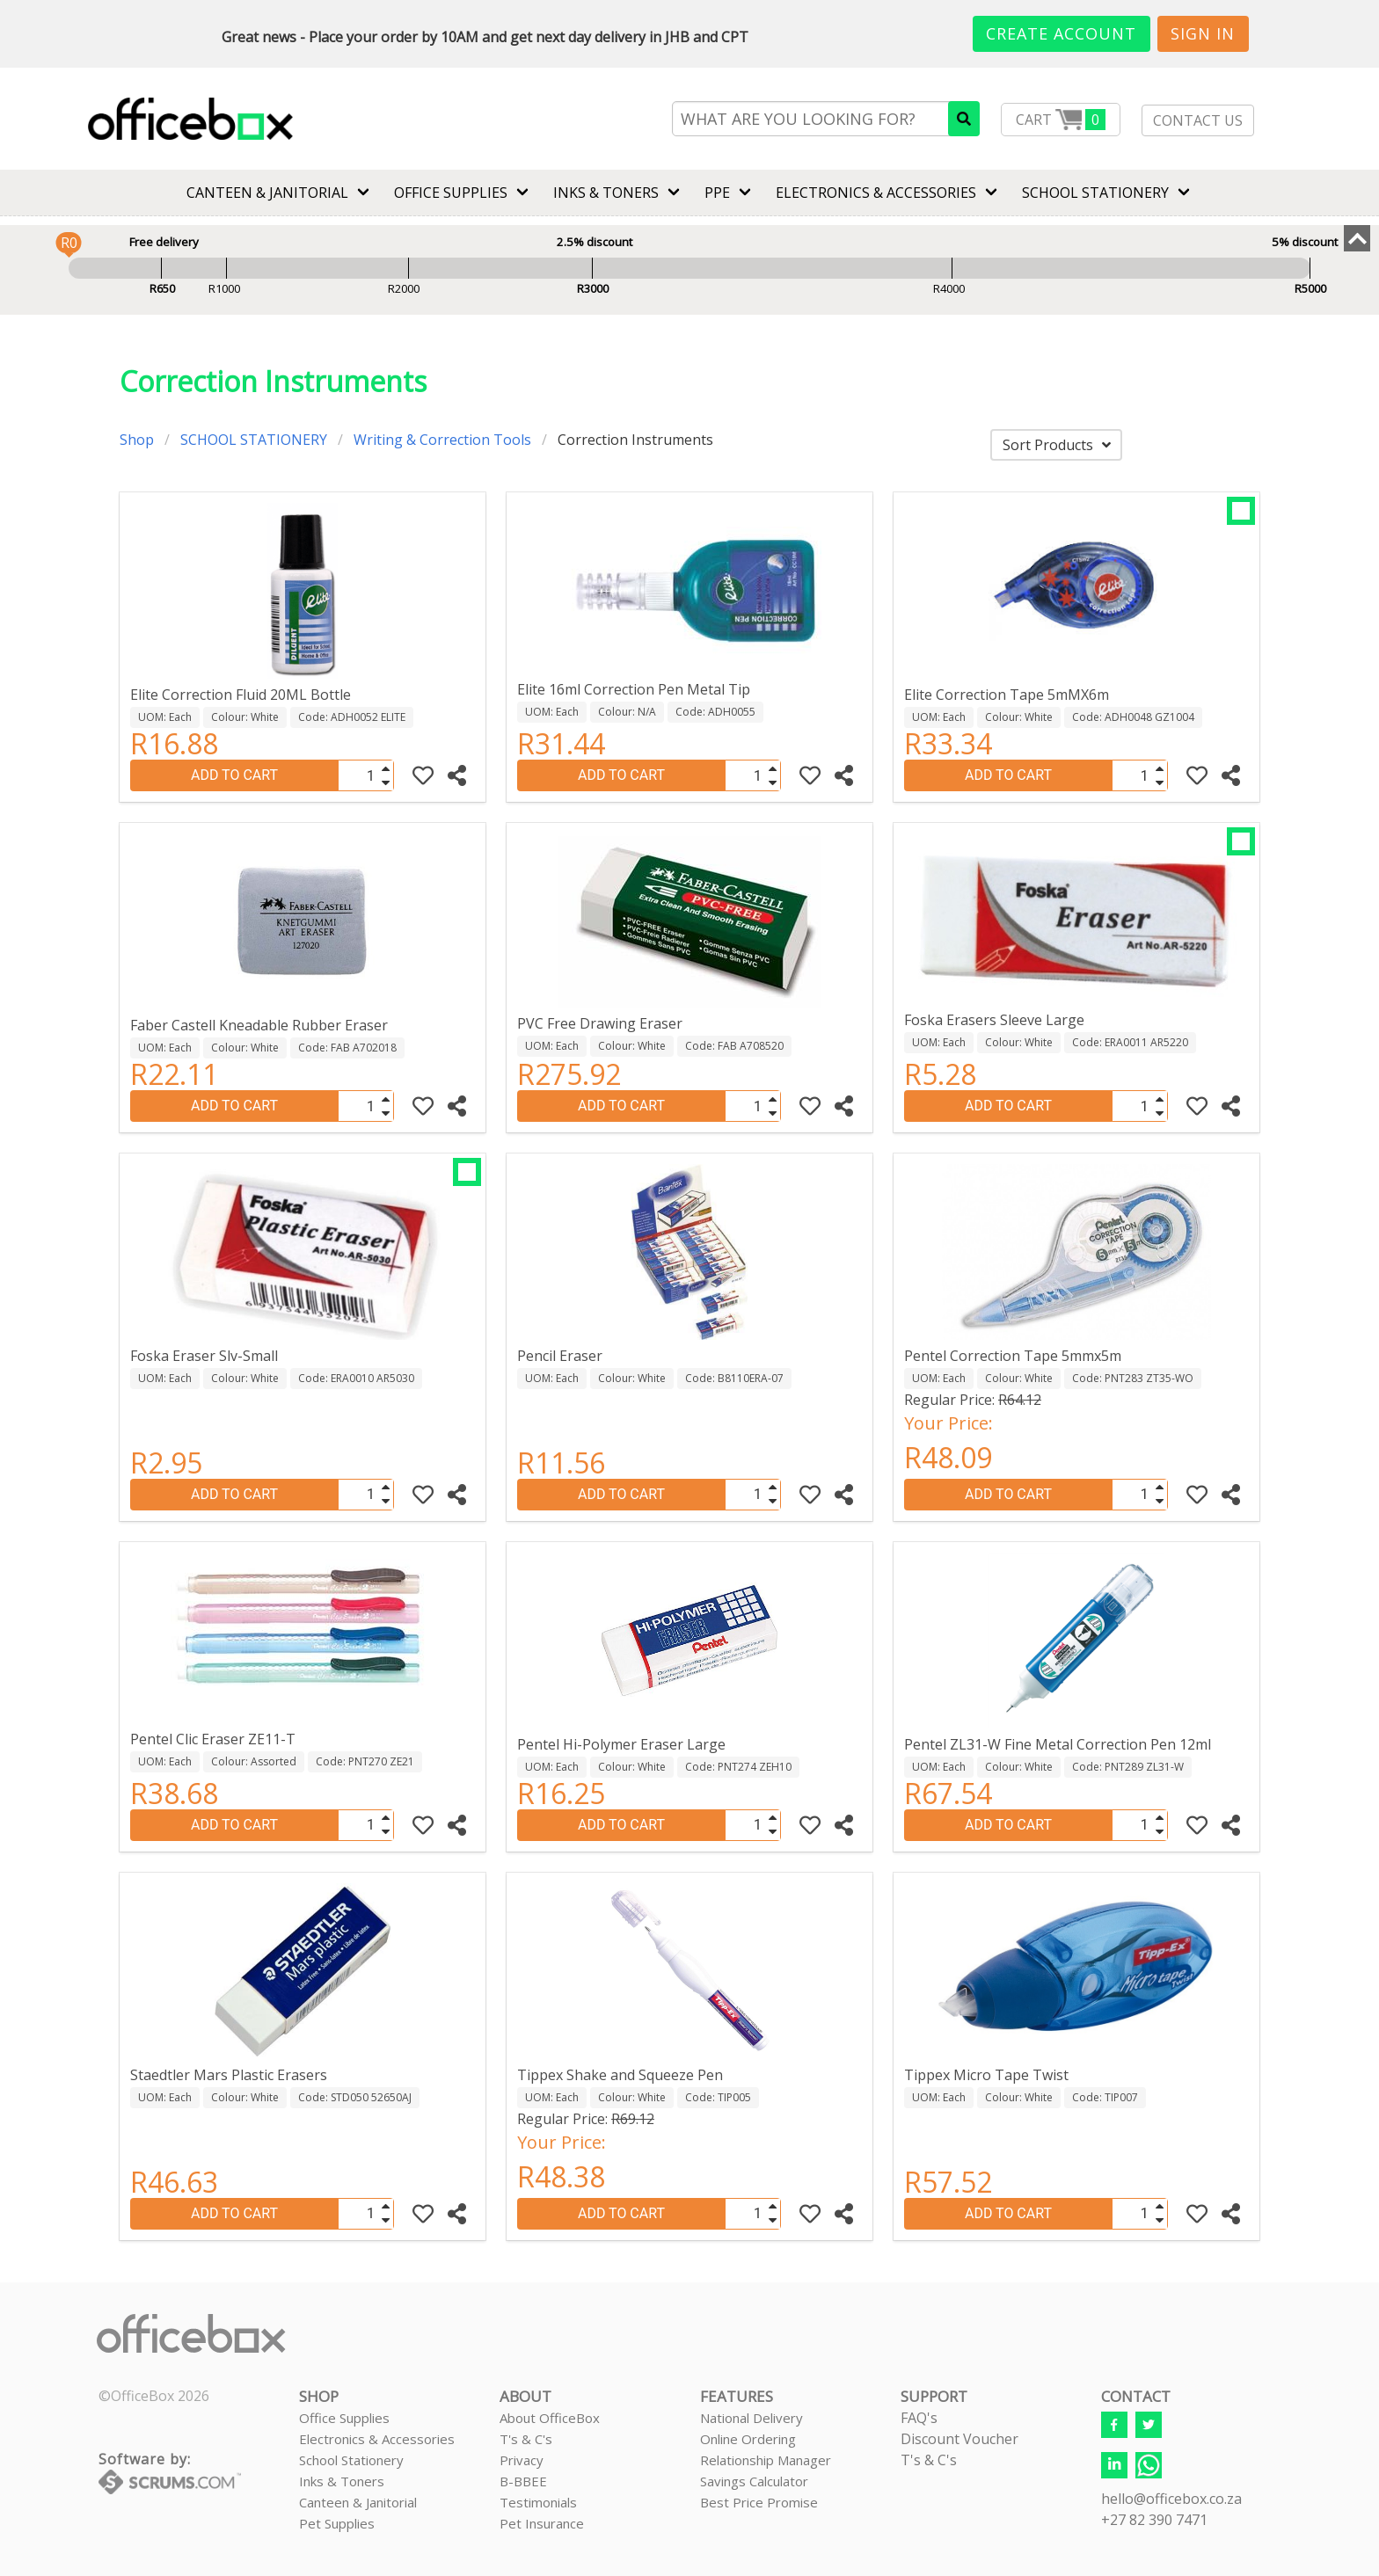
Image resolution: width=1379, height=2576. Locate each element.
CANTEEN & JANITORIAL (267, 192)
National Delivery (751, 2418)
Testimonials (538, 2502)
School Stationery (351, 2460)
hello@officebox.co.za (1171, 2498)
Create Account (1061, 33)
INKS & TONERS (606, 192)
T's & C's (526, 2439)
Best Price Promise (759, 2502)
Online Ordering (748, 2439)
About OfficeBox (550, 2418)
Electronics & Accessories (377, 2439)
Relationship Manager (765, 2460)
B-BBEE (523, 2481)
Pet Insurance (542, 2523)
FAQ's (919, 2417)
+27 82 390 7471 (1154, 2519)
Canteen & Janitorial (358, 2502)
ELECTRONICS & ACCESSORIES (876, 192)
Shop (137, 439)
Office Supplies (450, 192)
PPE (717, 192)
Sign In (1203, 33)
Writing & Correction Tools (442, 439)
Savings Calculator (754, 2481)
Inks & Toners (341, 2481)
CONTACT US (1198, 120)
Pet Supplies (337, 2523)
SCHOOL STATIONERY (1095, 192)
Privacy (522, 2460)
